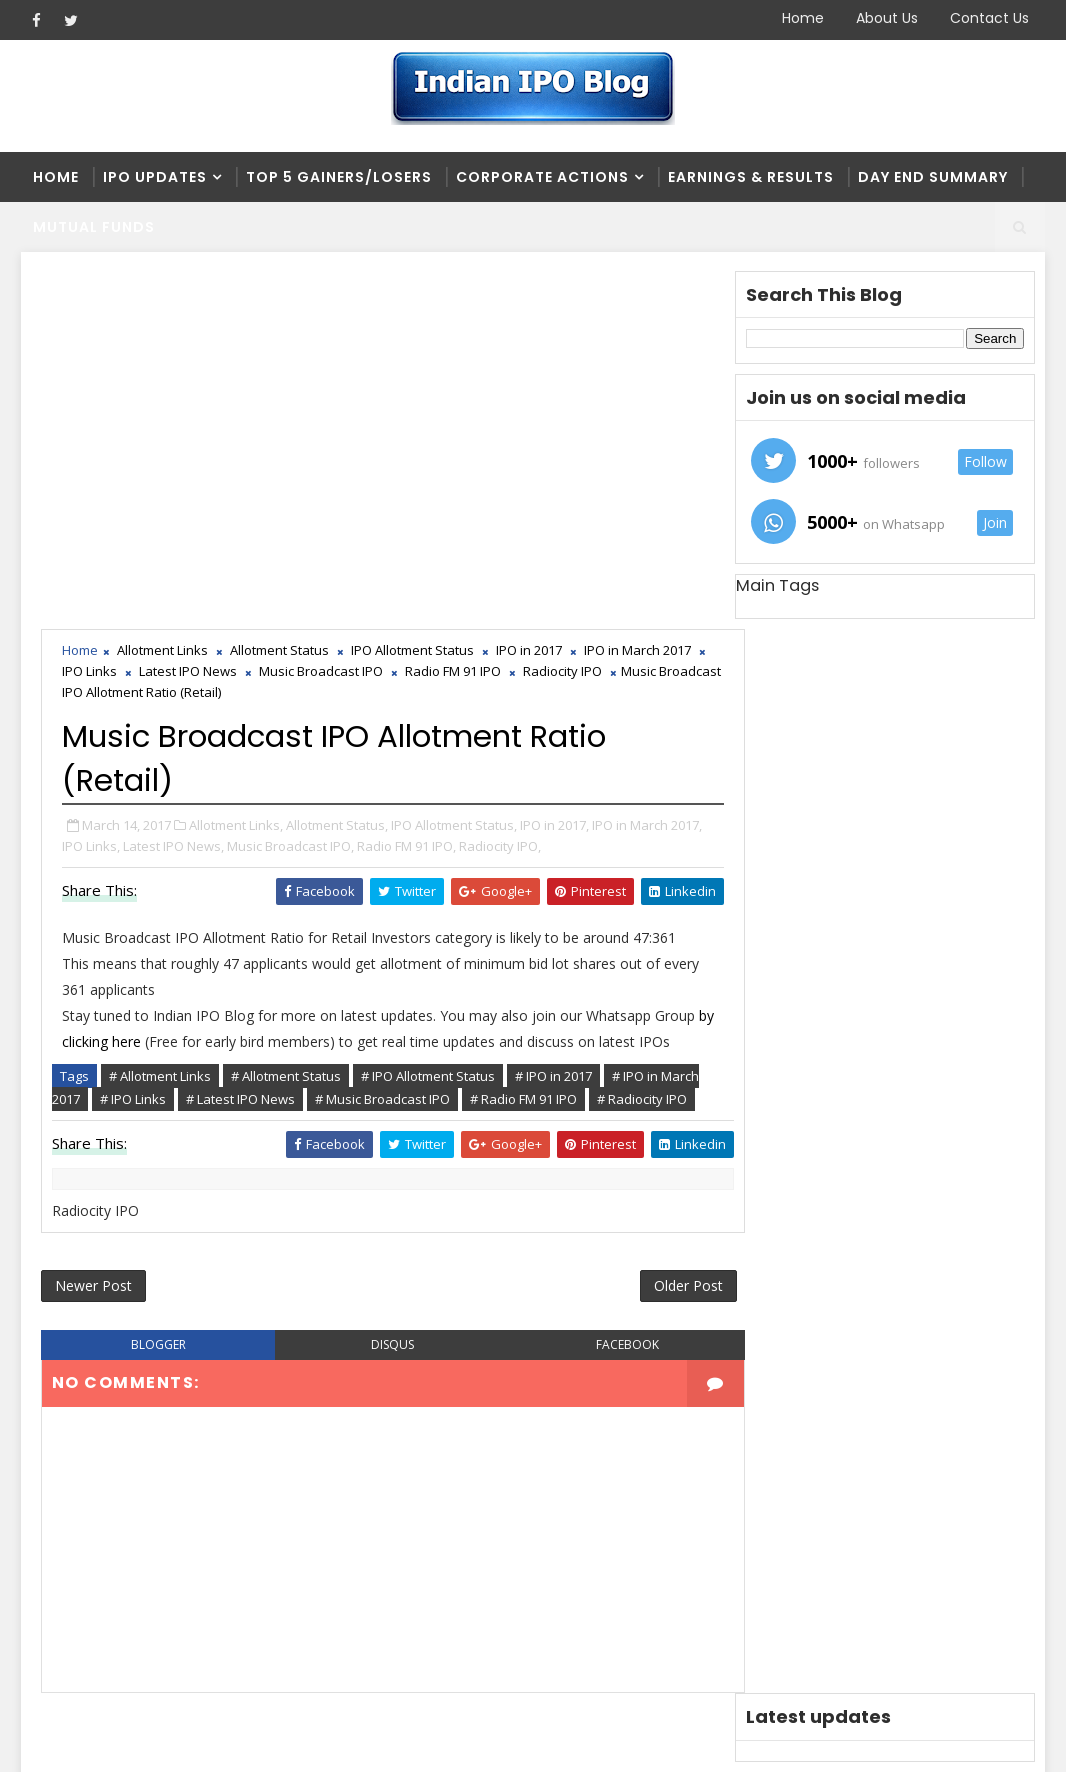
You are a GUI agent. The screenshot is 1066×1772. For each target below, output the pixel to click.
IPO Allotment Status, (454, 467)
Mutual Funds (94, 227)
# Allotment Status (286, 718)
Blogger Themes (362, 1741)
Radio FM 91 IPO (472, 314)
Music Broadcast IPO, (290, 488)
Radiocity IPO (581, 314)
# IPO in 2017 (553, 718)
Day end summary (933, 177)
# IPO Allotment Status (428, 718)
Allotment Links (162, 293)
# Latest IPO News (240, 741)
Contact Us (989, 18)
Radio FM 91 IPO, (406, 488)
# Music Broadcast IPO (382, 741)
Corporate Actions (542, 177)
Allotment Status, (337, 467)
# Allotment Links (160, 718)
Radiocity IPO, (500, 488)
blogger (155, 989)
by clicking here (111, 683)
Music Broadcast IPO (340, 314)
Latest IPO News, (173, 488)
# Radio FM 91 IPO (523, 741)
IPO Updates (155, 177)
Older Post (667, 929)
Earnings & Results (751, 177)
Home (803, 18)
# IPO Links (133, 741)
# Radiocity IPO (642, 741)
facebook (609, 989)
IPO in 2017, (554, 467)
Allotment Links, (236, 467)
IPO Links (108, 314)
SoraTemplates (146, 1741)
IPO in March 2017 (637, 293)
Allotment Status (279, 293)
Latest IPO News (207, 314)
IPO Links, (91, 488)
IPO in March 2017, (647, 467)
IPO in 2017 (529, 293)
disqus (382, 989)
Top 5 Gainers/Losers (339, 177)
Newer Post (93, 929)
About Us (887, 18)
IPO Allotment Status (412, 293)
